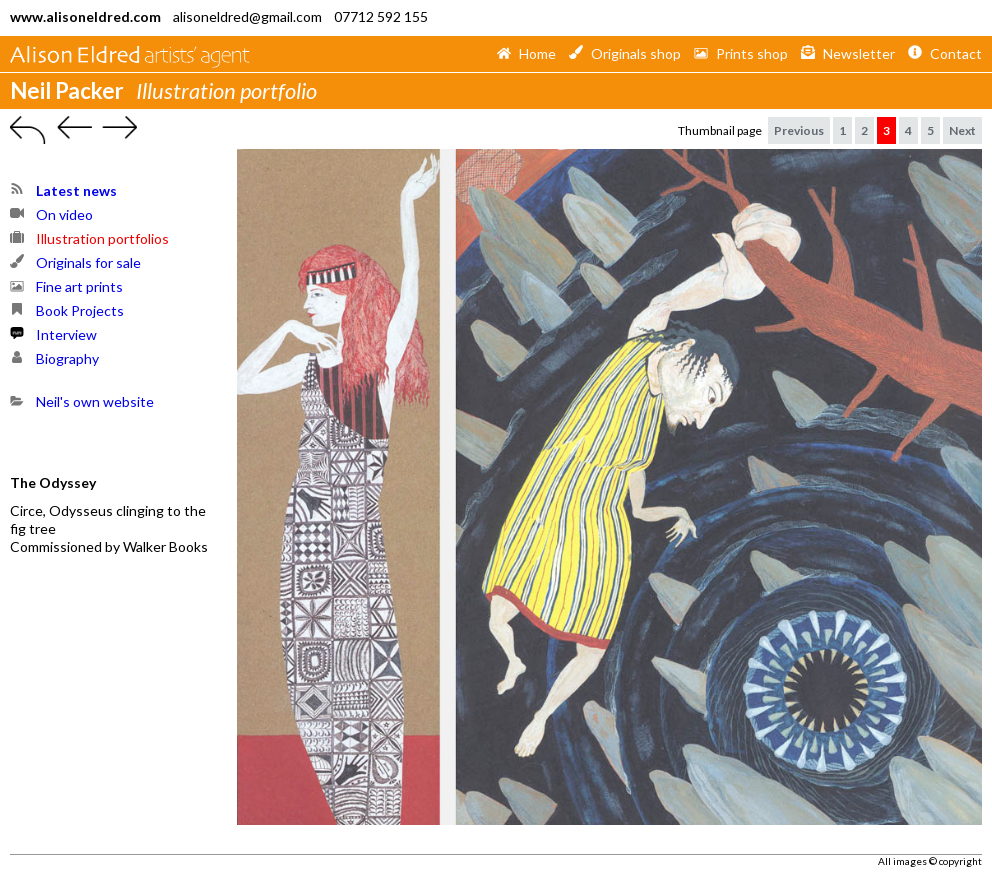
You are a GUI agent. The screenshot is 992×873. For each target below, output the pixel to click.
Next (962, 130)
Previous (799, 130)
